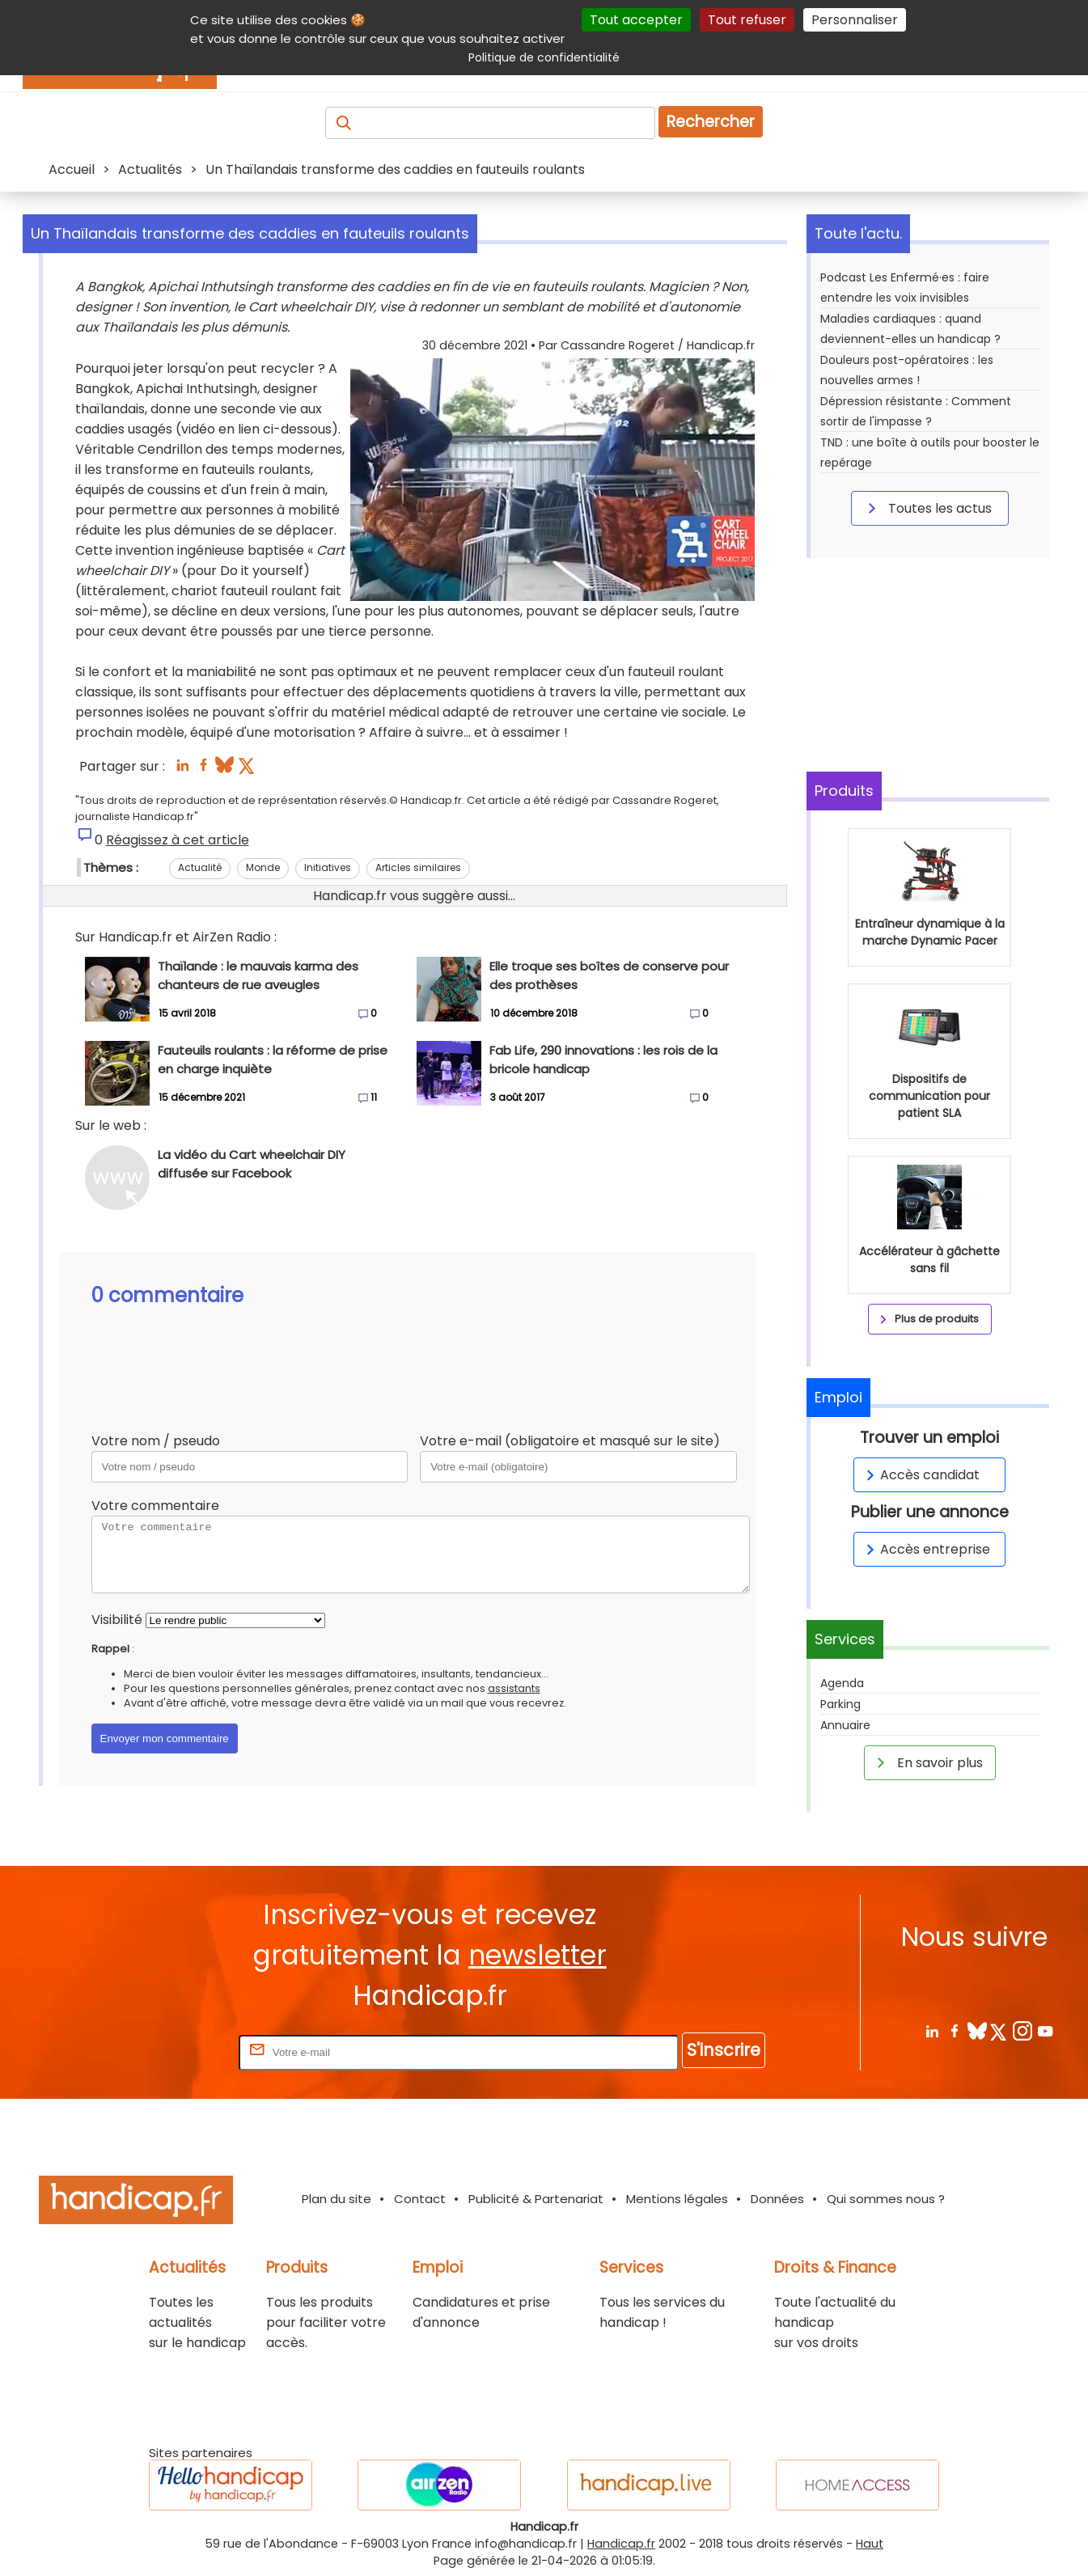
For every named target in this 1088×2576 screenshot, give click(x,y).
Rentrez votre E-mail (171, 2051)
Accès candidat (920, 1475)
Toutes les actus (927, 508)
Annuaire (845, 1725)
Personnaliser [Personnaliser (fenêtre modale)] (854, 20)
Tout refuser (747, 20)
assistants (514, 1688)
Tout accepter (636, 20)
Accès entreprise (925, 1549)
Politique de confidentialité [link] (544, 57)
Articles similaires (418, 867)
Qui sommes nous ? (886, 2198)
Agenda (842, 1683)
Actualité (200, 867)
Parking (840, 1704)
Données (777, 2198)
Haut (869, 2544)
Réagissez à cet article (177, 840)
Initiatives (327, 867)
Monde (263, 867)
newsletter (537, 1955)
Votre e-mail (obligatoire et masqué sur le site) (570, 1441)
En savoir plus (927, 1762)
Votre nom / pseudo (155, 1441)
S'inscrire (723, 2050)
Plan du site (336, 2198)
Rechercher (711, 122)
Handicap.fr (621, 2544)
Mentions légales (677, 2198)
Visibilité (116, 1619)
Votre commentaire (155, 1505)
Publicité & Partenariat (535, 2198)
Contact (420, 2198)
